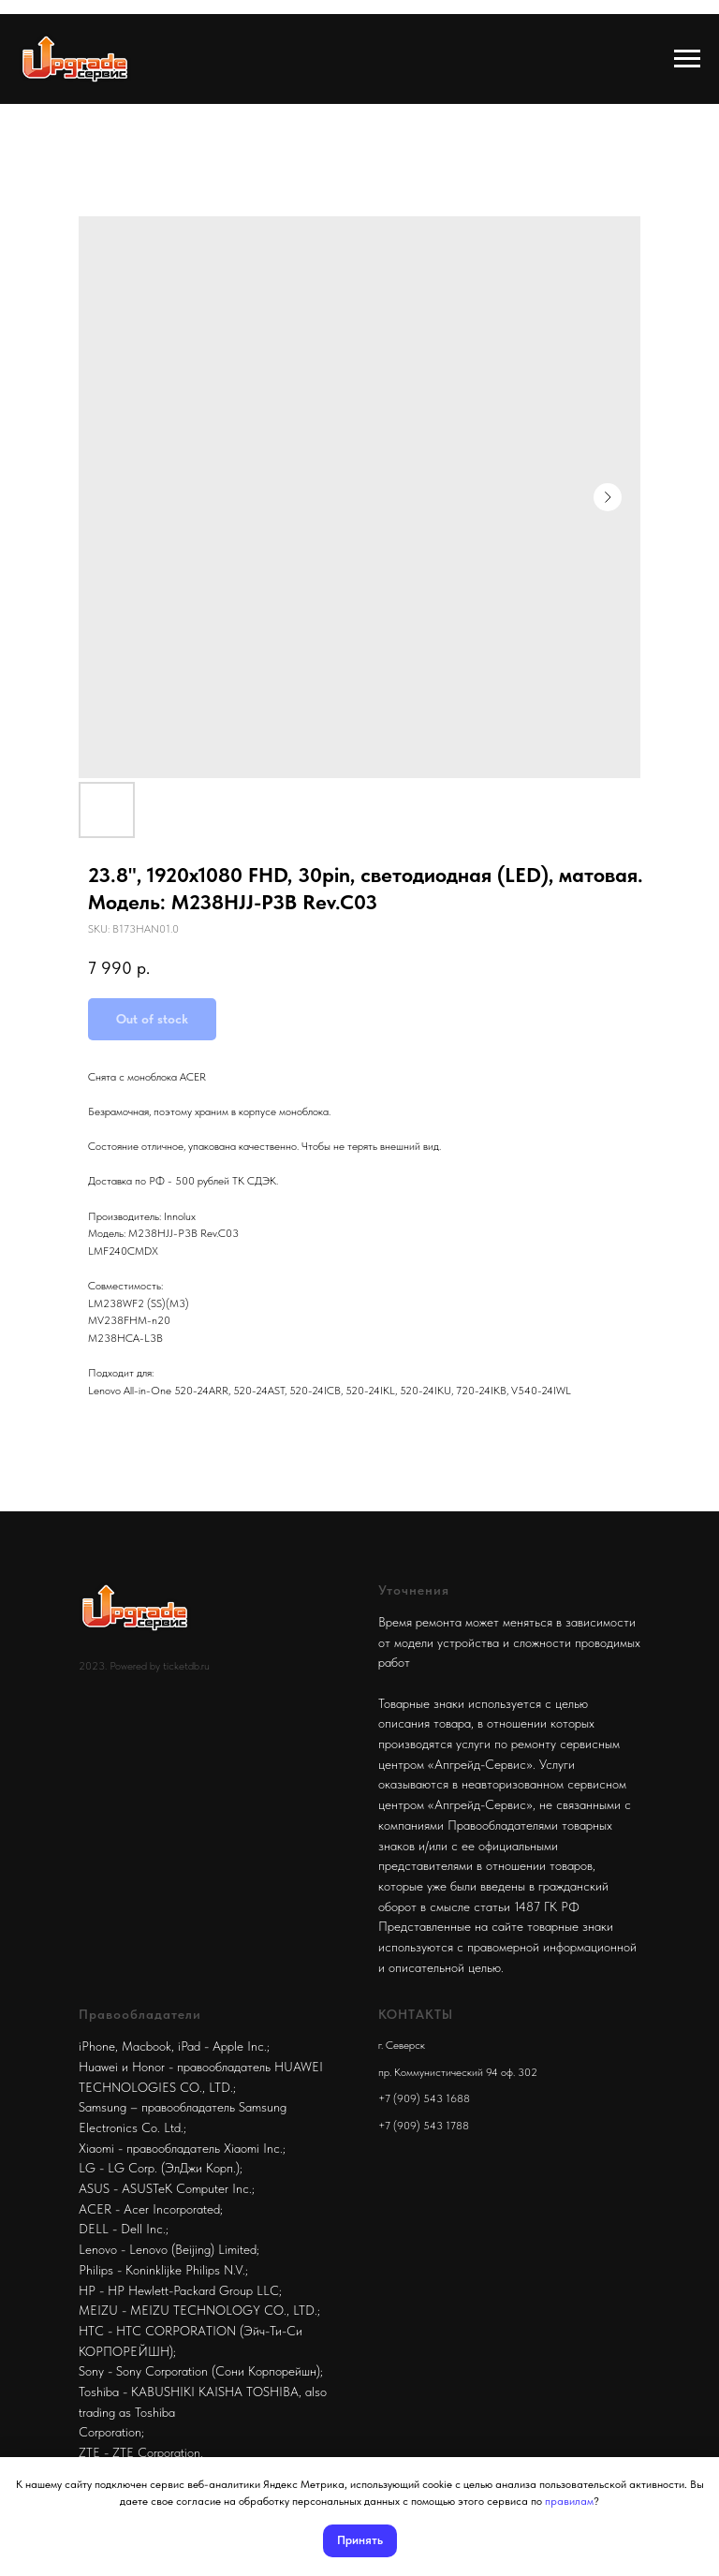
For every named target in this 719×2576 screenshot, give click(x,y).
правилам (569, 2501)
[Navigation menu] (687, 59)
